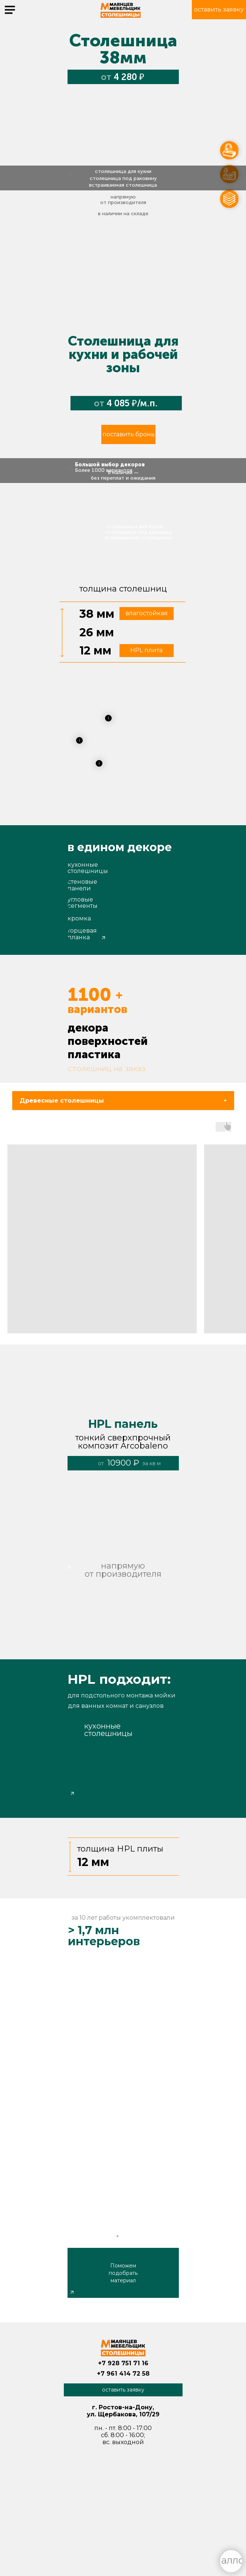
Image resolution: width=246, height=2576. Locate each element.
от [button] (101, 1463)
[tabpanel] (123, 1233)
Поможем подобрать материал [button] (123, 2273)
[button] (219, 9)
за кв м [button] (151, 1463)
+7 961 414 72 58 (123, 2373)
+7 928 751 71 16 (123, 2363)
